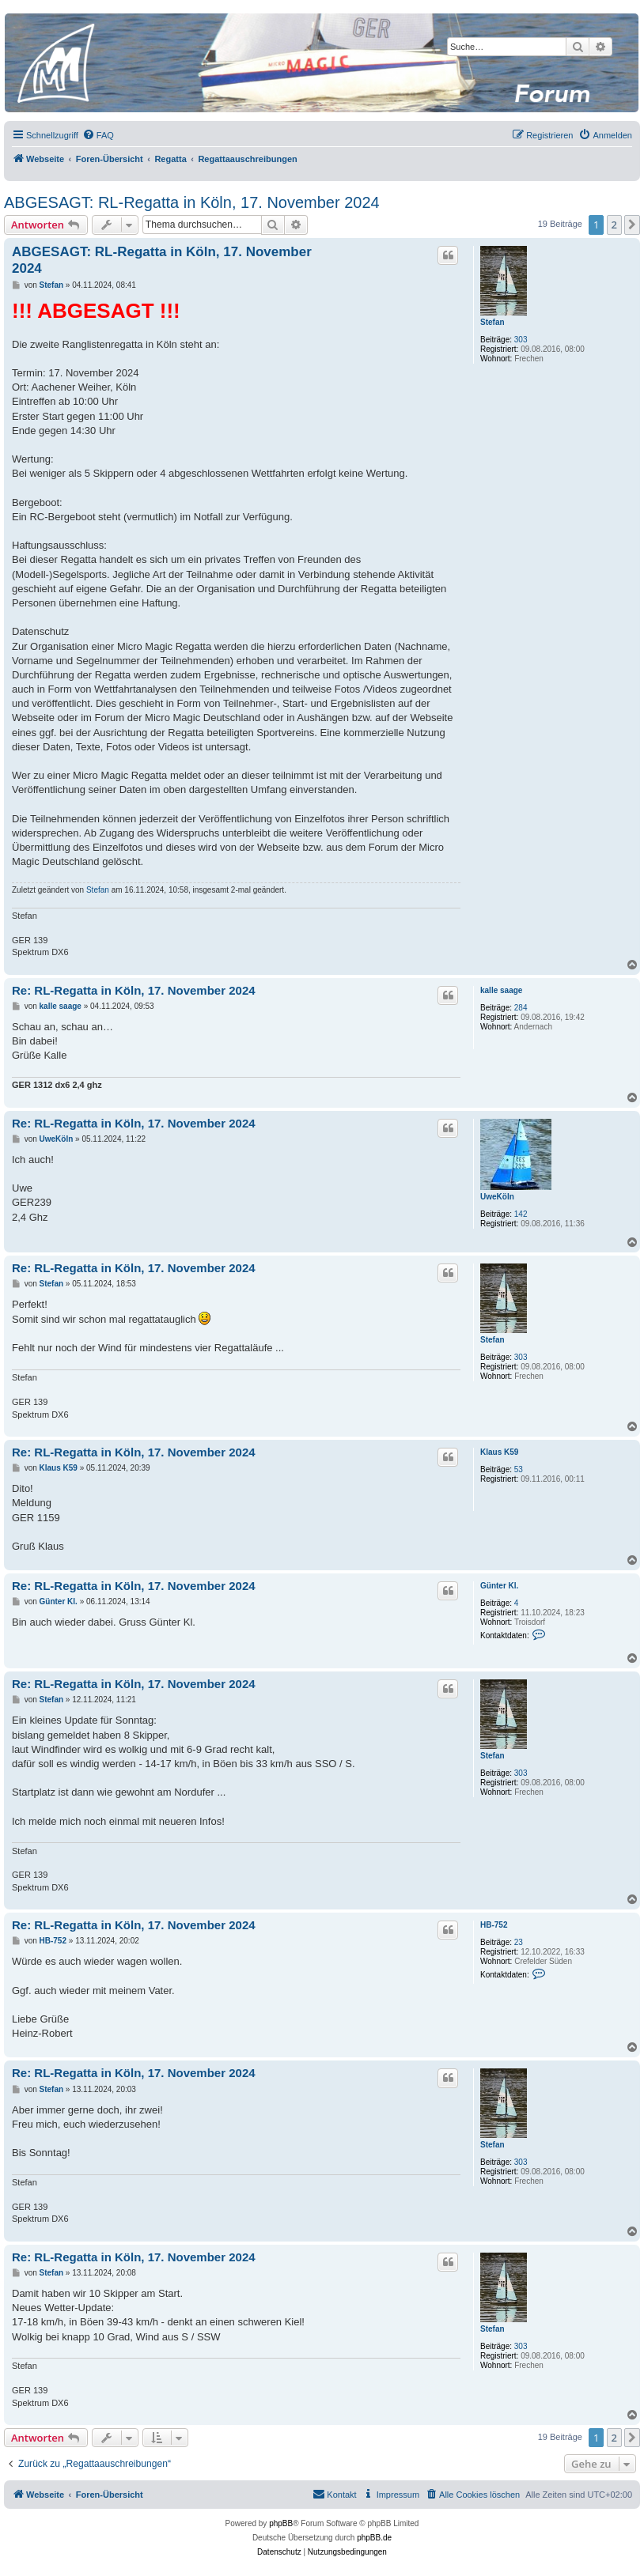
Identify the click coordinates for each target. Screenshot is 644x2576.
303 (521, 339)
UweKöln (497, 1196)
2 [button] (614, 224)
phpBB (281, 2523)
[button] (632, 224)
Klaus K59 (499, 1452)
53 (518, 1469)
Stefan (492, 322)
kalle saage (501, 990)
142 (521, 1214)
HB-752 (493, 1925)
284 (521, 1007)
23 (518, 1942)
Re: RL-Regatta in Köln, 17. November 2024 (134, 990)
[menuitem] (98, 135)
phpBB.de (374, 2537)
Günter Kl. (499, 1585)
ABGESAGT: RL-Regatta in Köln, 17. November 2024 (192, 202)
